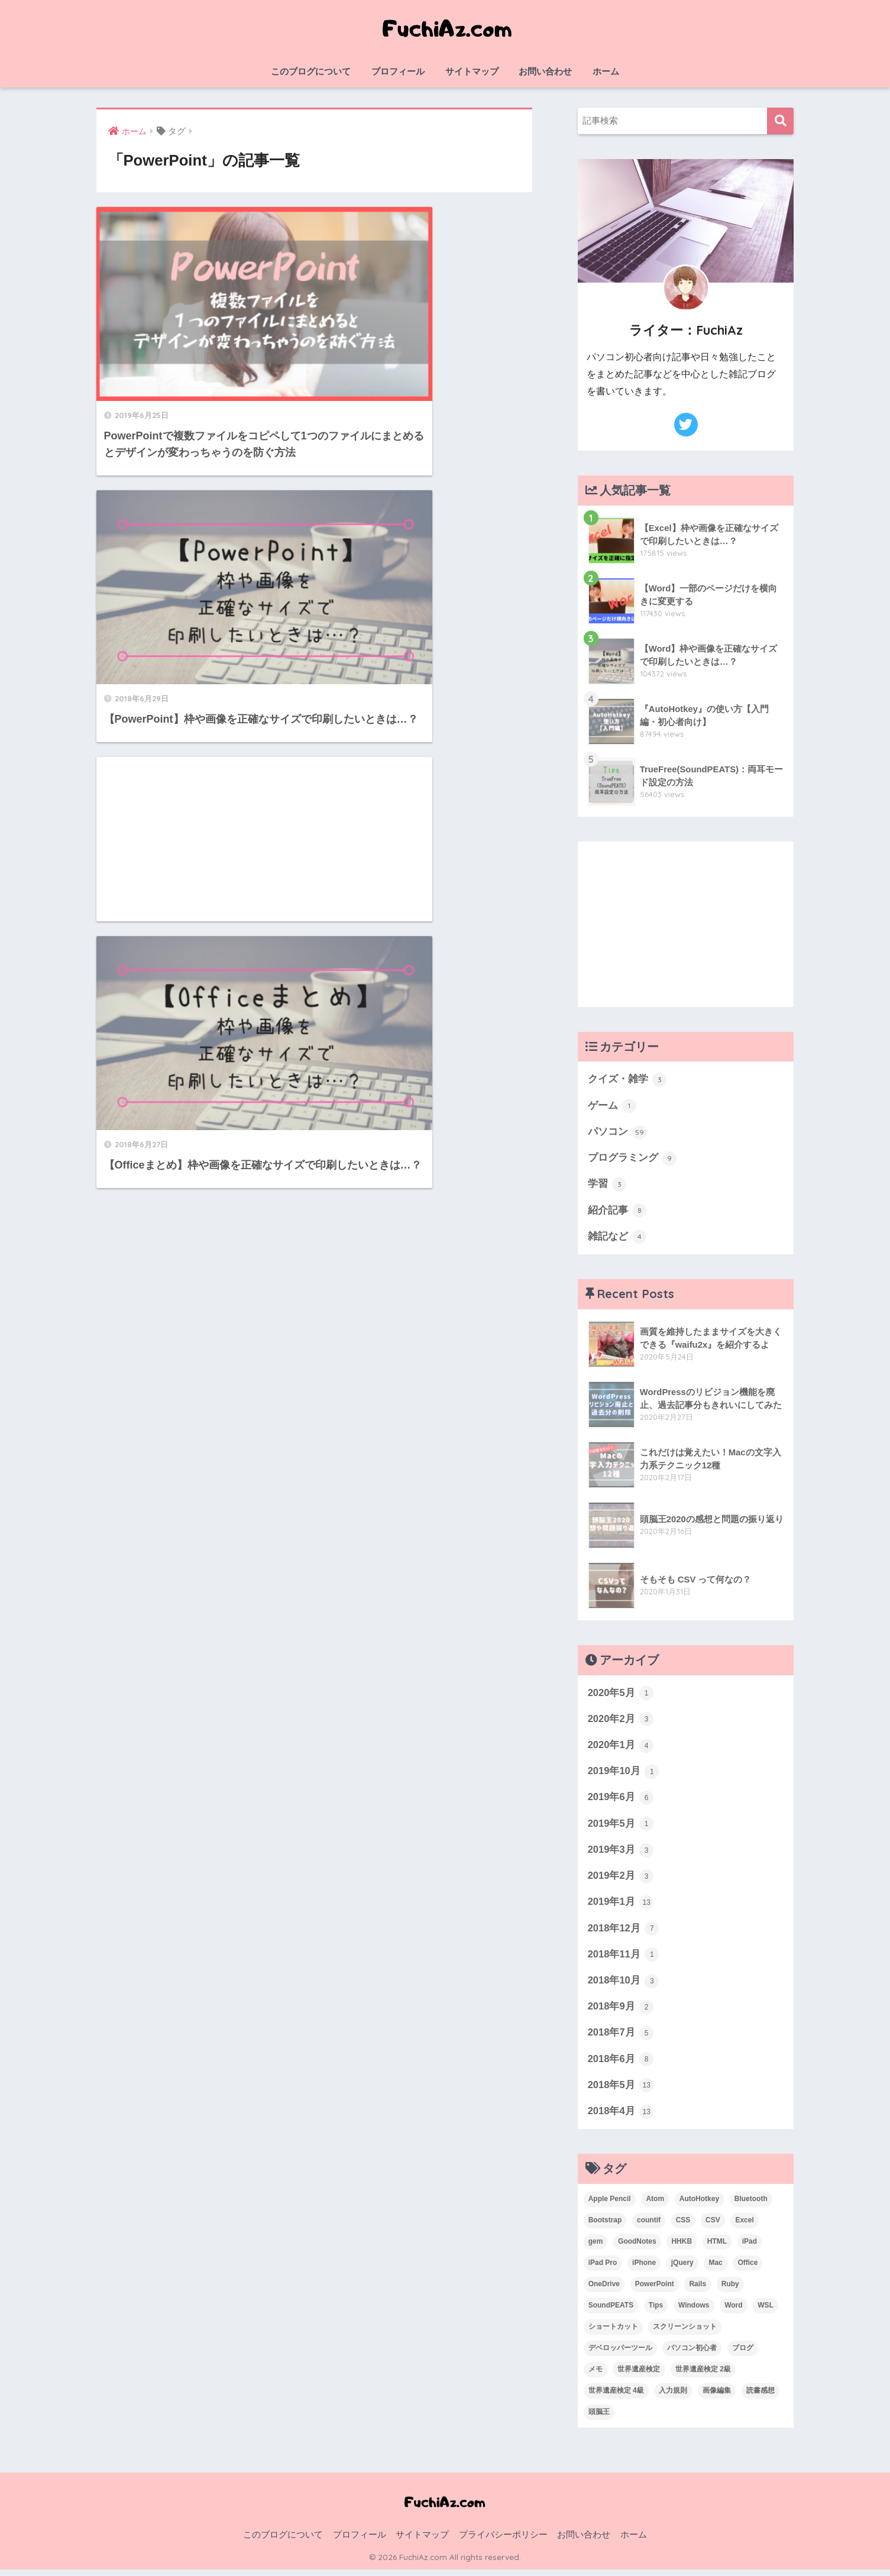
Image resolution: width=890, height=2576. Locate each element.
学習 (607, 1186)
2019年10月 (624, 1775)
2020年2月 (621, 1721)
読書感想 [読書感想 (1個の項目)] (760, 2397)
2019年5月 (621, 1827)
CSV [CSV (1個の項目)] (712, 2227)
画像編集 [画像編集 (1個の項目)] (717, 2397)
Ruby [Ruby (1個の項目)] (730, 2290)
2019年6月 (621, 1801)
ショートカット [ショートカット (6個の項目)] (613, 2333)
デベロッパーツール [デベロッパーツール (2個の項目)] (620, 2354)
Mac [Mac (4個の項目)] (715, 2270)
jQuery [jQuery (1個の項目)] (682, 2270)
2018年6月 (621, 2065)
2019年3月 (621, 1854)
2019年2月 (621, 1880)
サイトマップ (472, 71)
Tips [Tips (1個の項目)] (656, 2312)
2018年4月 (621, 2118)
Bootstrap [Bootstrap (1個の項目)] (605, 2227)
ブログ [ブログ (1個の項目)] (742, 2354)
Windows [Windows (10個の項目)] (694, 2312)
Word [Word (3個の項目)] (733, 2312)
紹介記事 (617, 1212)
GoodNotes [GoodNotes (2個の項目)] (637, 2248)
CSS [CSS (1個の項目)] (683, 2227)
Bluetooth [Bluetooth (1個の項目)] (751, 2206)
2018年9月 (621, 2012)
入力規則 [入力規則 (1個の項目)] (673, 2397)
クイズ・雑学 (627, 1080)
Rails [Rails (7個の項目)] (697, 2290)
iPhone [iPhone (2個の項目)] (644, 2270)
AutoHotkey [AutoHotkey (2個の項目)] (699, 2206)
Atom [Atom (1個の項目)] (655, 2206)
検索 (780, 121)
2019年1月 (621, 1906)
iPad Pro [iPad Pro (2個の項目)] (602, 2270)
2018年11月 (624, 1960)
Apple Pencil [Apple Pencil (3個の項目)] (609, 2206)
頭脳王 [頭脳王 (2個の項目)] (599, 2418)
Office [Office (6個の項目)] (747, 2270)
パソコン (617, 1132)
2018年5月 (621, 2092)
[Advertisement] (200, 515)
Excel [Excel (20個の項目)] (744, 2227)
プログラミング (632, 1159)
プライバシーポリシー (503, 2541)
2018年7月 (621, 2039)
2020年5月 (621, 1695)
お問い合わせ (545, 71)
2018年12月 (624, 1933)
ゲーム (612, 1106)
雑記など (617, 1238)
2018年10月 (624, 1986)
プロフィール (398, 71)
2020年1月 (621, 1748)
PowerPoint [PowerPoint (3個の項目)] (654, 2290)
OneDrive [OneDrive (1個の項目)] (604, 2290)
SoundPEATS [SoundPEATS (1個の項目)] (610, 2312)
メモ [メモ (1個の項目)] (595, 2375)
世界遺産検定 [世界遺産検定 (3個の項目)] (638, 2375)
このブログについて (311, 71)
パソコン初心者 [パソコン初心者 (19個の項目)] (692, 2354)
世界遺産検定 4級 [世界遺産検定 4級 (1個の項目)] (616, 2397)
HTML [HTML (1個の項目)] (717, 2248)
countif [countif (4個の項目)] (649, 2227)
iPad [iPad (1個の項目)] (749, 2248)
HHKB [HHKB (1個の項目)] (681, 2248)
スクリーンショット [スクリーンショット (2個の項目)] (685, 2333)
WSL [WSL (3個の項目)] (766, 2312)
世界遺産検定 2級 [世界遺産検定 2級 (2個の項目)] (703, 2375)
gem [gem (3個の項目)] (595, 2248)
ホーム (606, 71)
